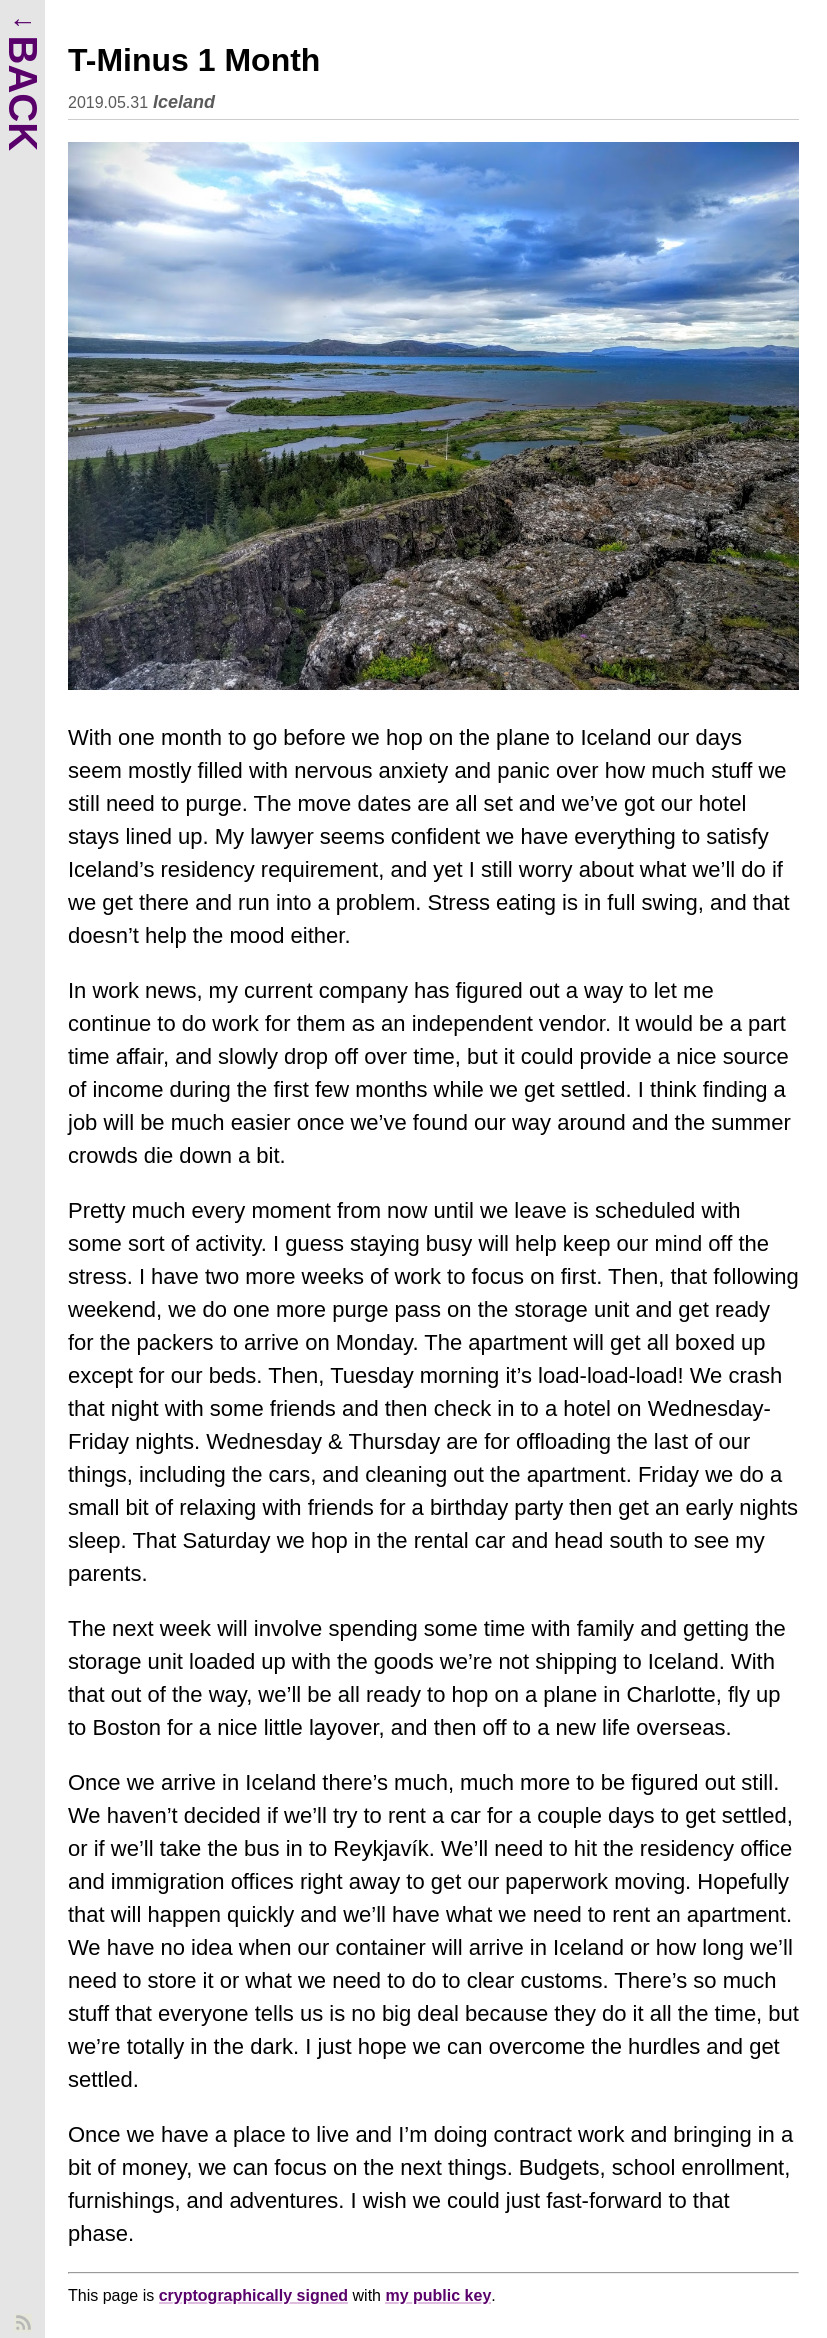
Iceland (184, 102)
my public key (438, 2295)
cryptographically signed (253, 2295)
